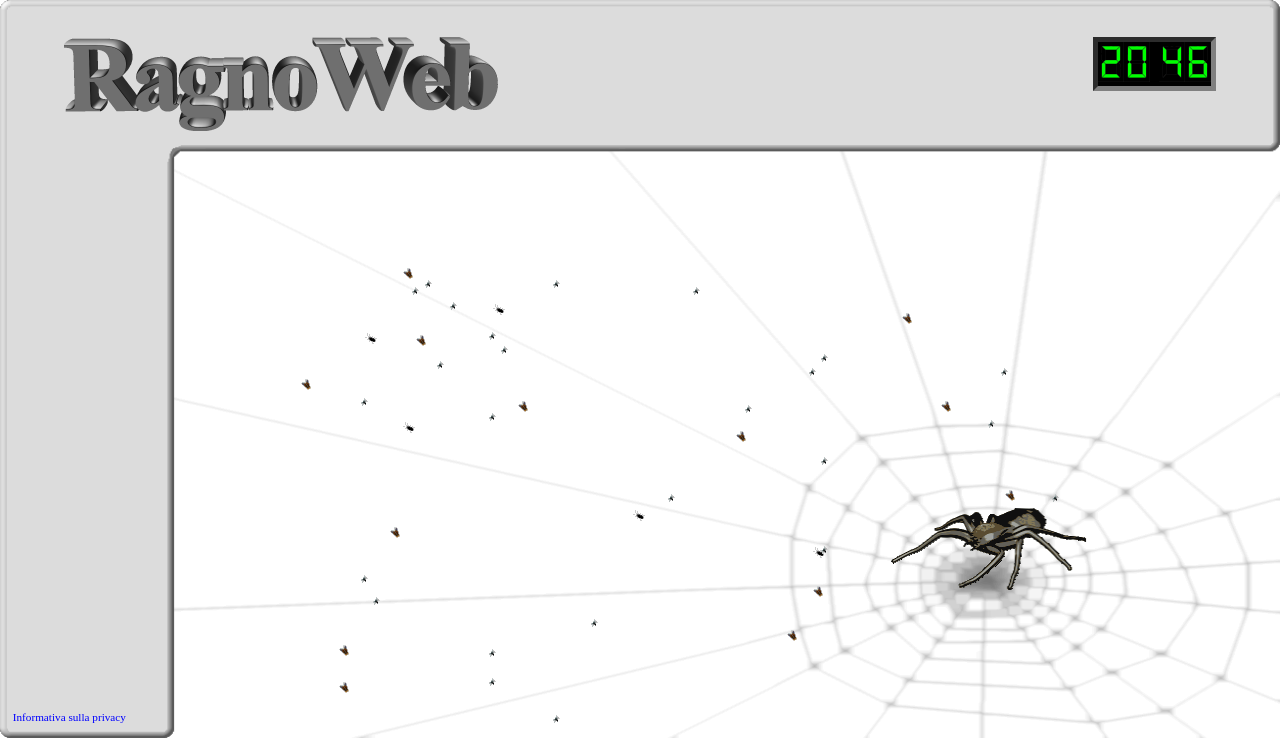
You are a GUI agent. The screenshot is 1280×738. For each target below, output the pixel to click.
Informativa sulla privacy (69, 717)
